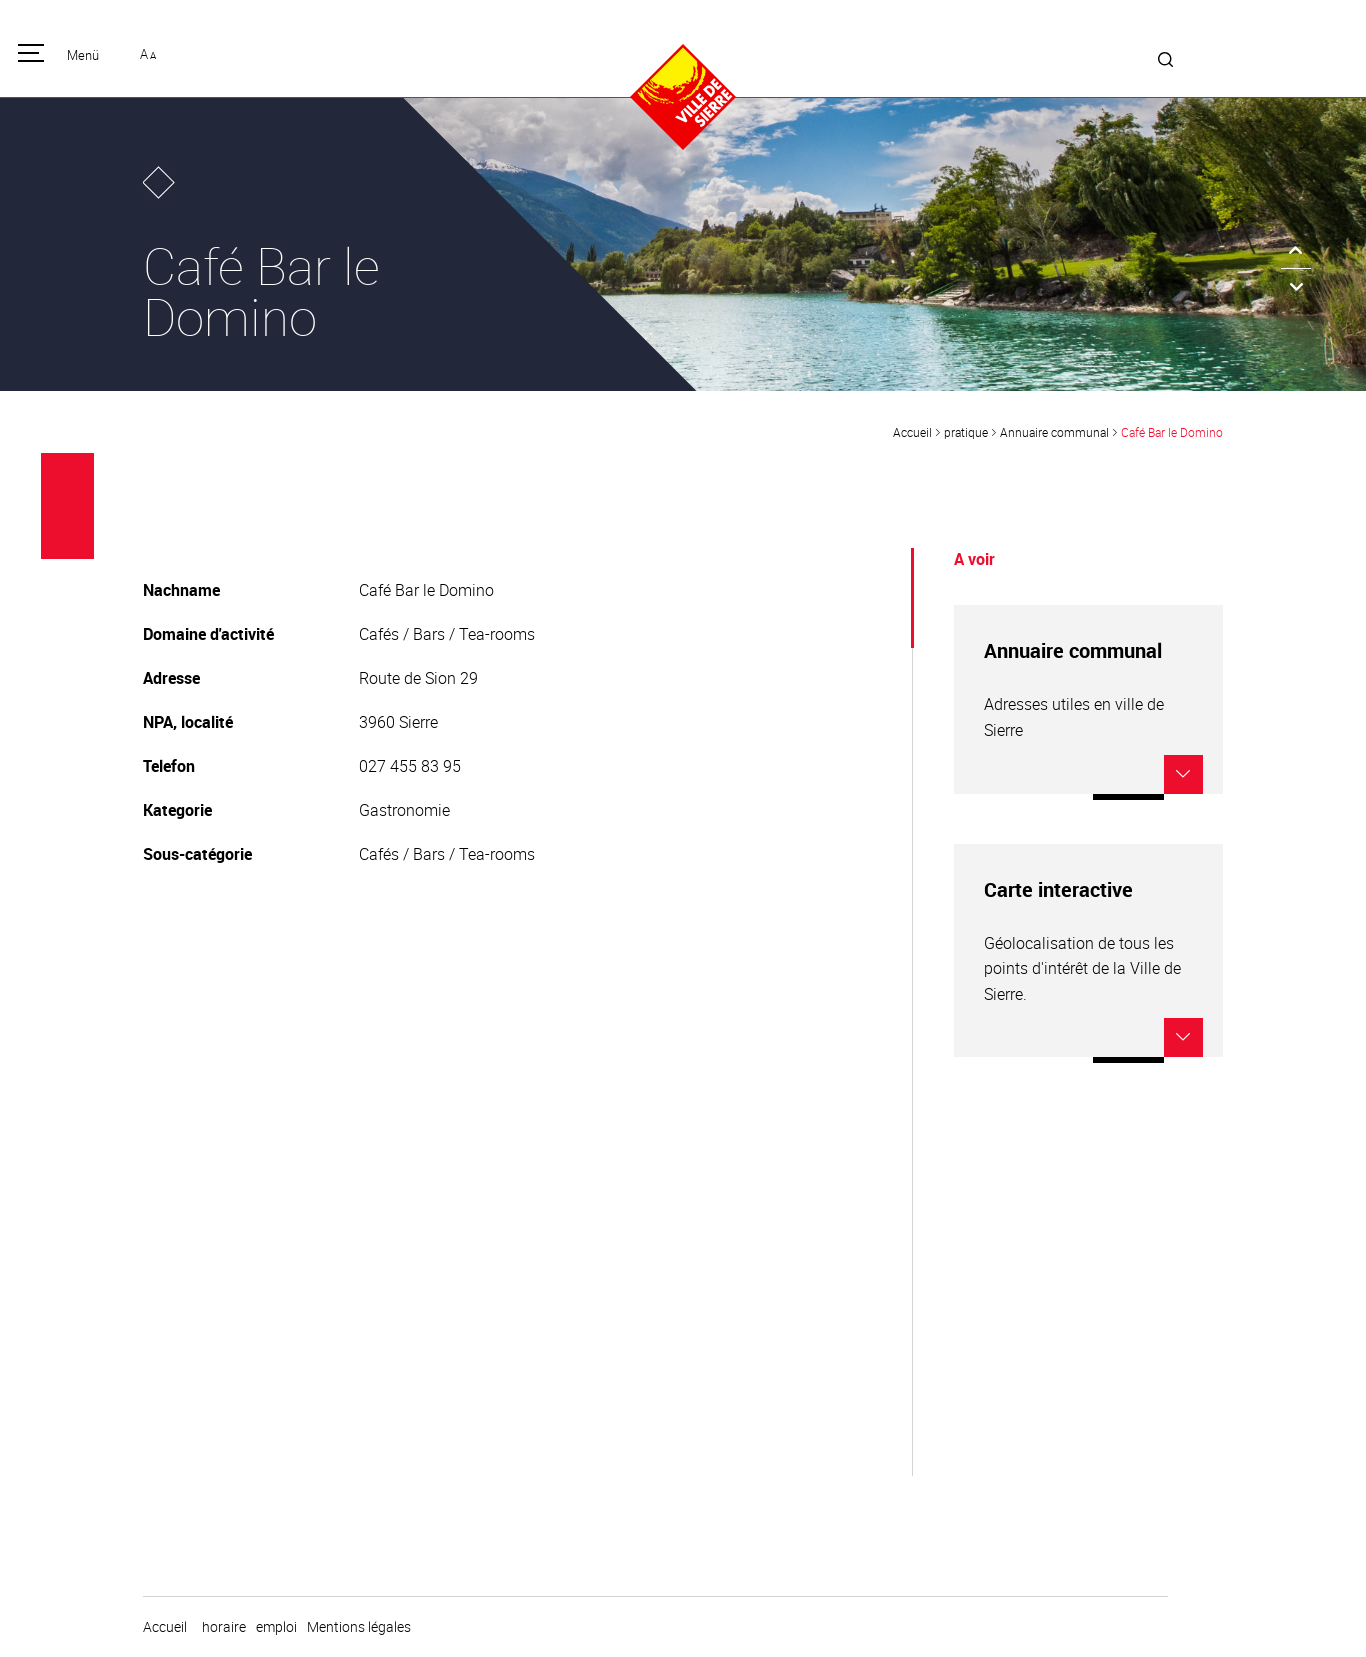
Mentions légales (359, 1627)
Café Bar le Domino (1172, 432)
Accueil (912, 432)
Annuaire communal (1054, 432)
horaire (224, 1627)
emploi (276, 1627)
